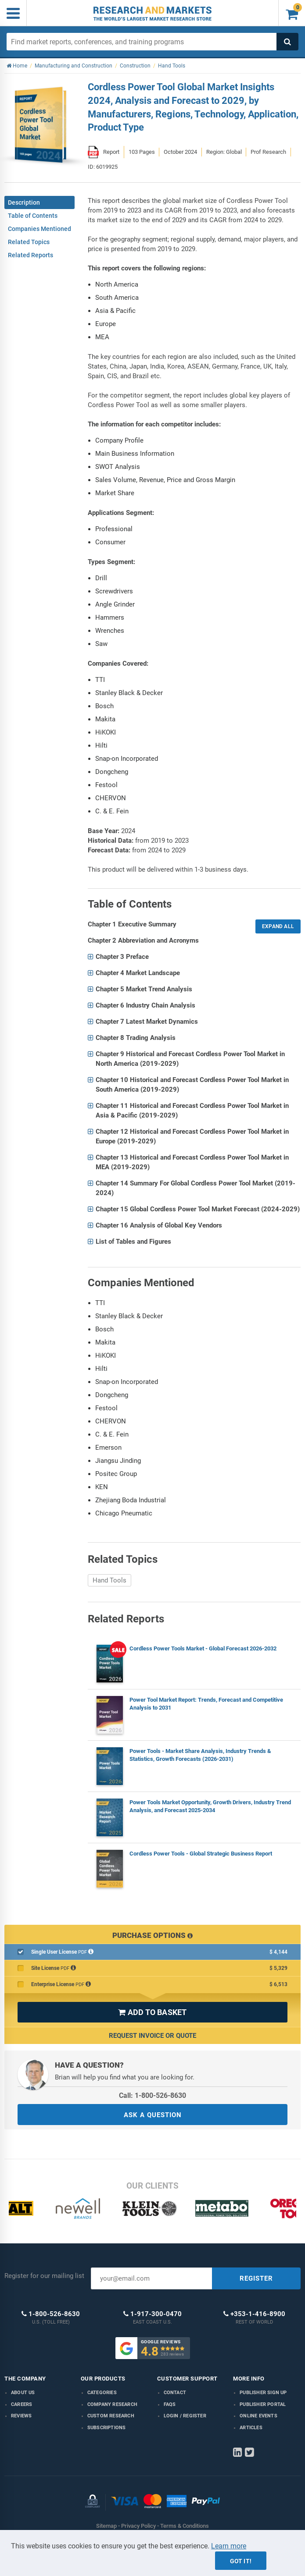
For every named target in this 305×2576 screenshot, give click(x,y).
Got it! (240, 2561)
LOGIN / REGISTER (185, 2416)
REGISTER (256, 2278)
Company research (112, 2404)
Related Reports (30, 255)
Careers (21, 2404)
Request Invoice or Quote (152, 2036)
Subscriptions (106, 2428)
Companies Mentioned (39, 228)
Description (24, 202)
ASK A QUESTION (153, 2115)
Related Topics (29, 241)
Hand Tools (109, 1580)
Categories (102, 2392)
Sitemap (106, 2526)
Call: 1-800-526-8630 (152, 2095)
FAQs (170, 2404)
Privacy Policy (138, 2526)
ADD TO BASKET (152, 2012)
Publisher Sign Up (263, 2392)
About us (23, 2392)
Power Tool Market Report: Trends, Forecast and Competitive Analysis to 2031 (206, 1703)
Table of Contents (32, 215)
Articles (251, 2428)
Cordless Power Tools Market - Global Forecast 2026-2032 (202, 1648)
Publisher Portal (263, 2404)
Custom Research (110, 2416)
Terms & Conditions (184, 2526)
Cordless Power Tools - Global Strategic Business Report (200, 1853)
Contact (175, 2392)
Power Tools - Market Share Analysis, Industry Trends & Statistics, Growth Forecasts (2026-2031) (200, 1755)
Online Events (258, 2416)
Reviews (21, 2416)
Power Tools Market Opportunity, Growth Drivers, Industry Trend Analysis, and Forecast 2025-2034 (210, 1806)
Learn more (228, 2546)
